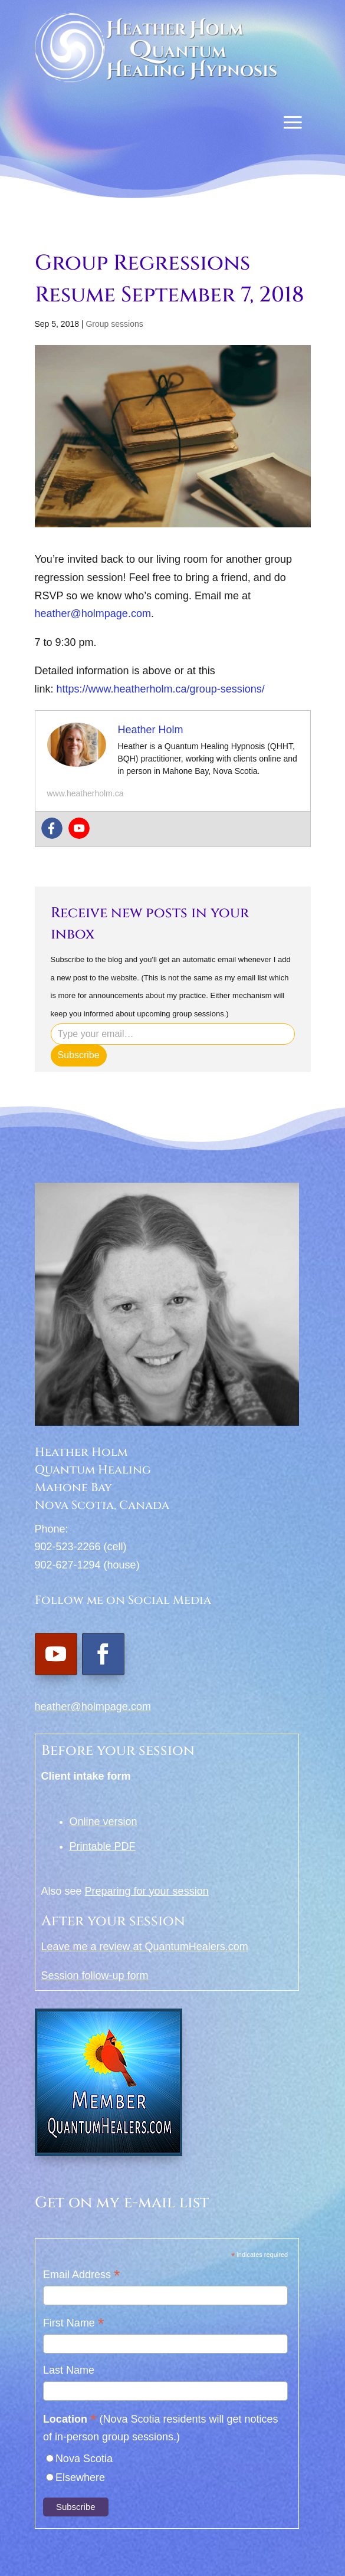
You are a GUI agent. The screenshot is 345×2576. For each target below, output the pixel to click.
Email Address (81, 2275)
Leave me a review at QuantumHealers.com (144, 1946)
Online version (103, 1821)
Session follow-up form (95, 1975)
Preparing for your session (147, 1891)
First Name (73, 2323)
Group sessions (114, 324)
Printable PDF (103, 1846)
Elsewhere (80, 2477)
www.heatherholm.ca (85, 793)
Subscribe (79, 1055)
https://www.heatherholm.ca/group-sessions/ (161, 689)
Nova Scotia (84, 2459)
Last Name (68, 2370)
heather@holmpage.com (93, 613)
